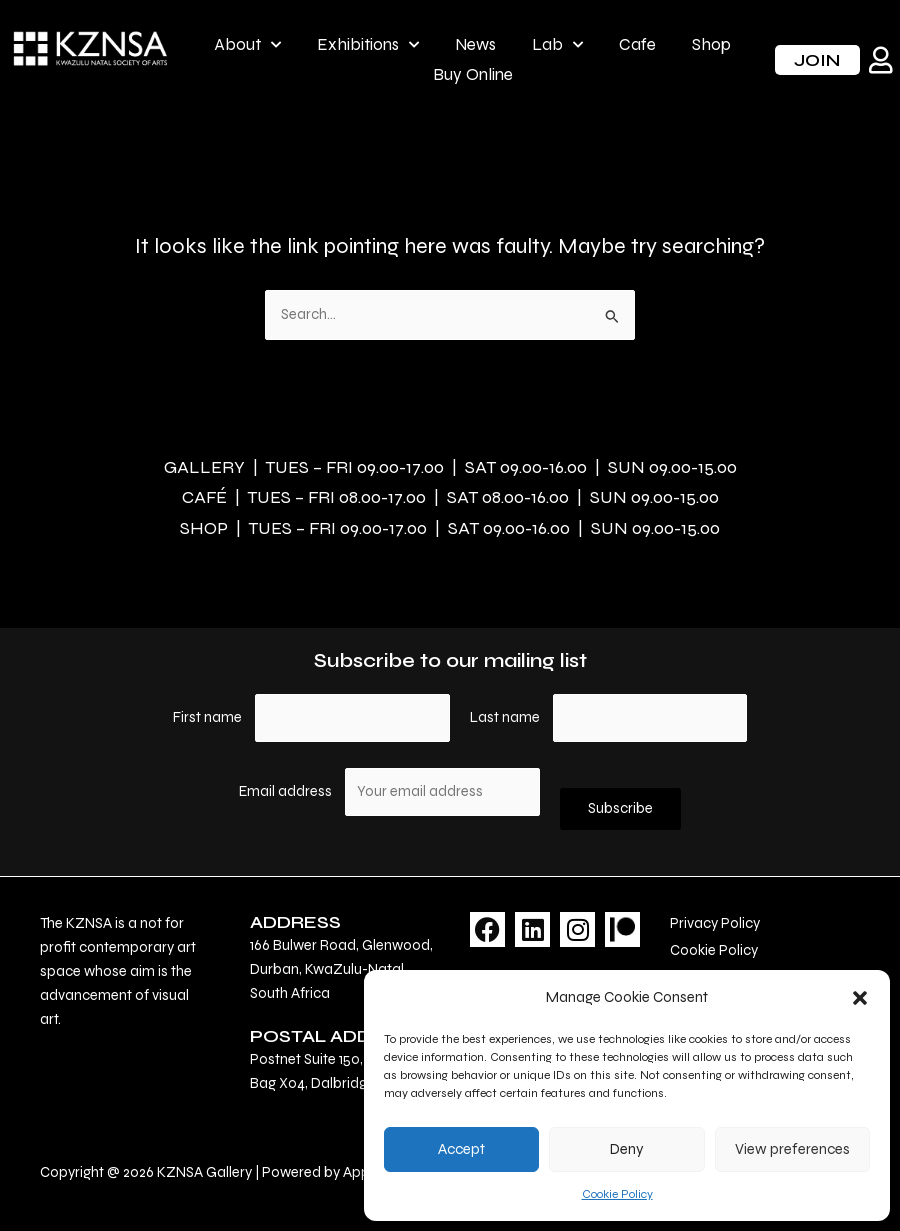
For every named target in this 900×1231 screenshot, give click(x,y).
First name (207, 717)
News (475, 44)
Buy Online (473, 74)
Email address (287, 791)
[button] (860, 998)
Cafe (637, 44)
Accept (461, 1149)
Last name (505, 717)
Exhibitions (368, 45)
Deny (627, 1149)
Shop (711, 44)
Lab (557, 45)
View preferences (792, 1149)
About (247, 45)
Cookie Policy (617, 1194)
